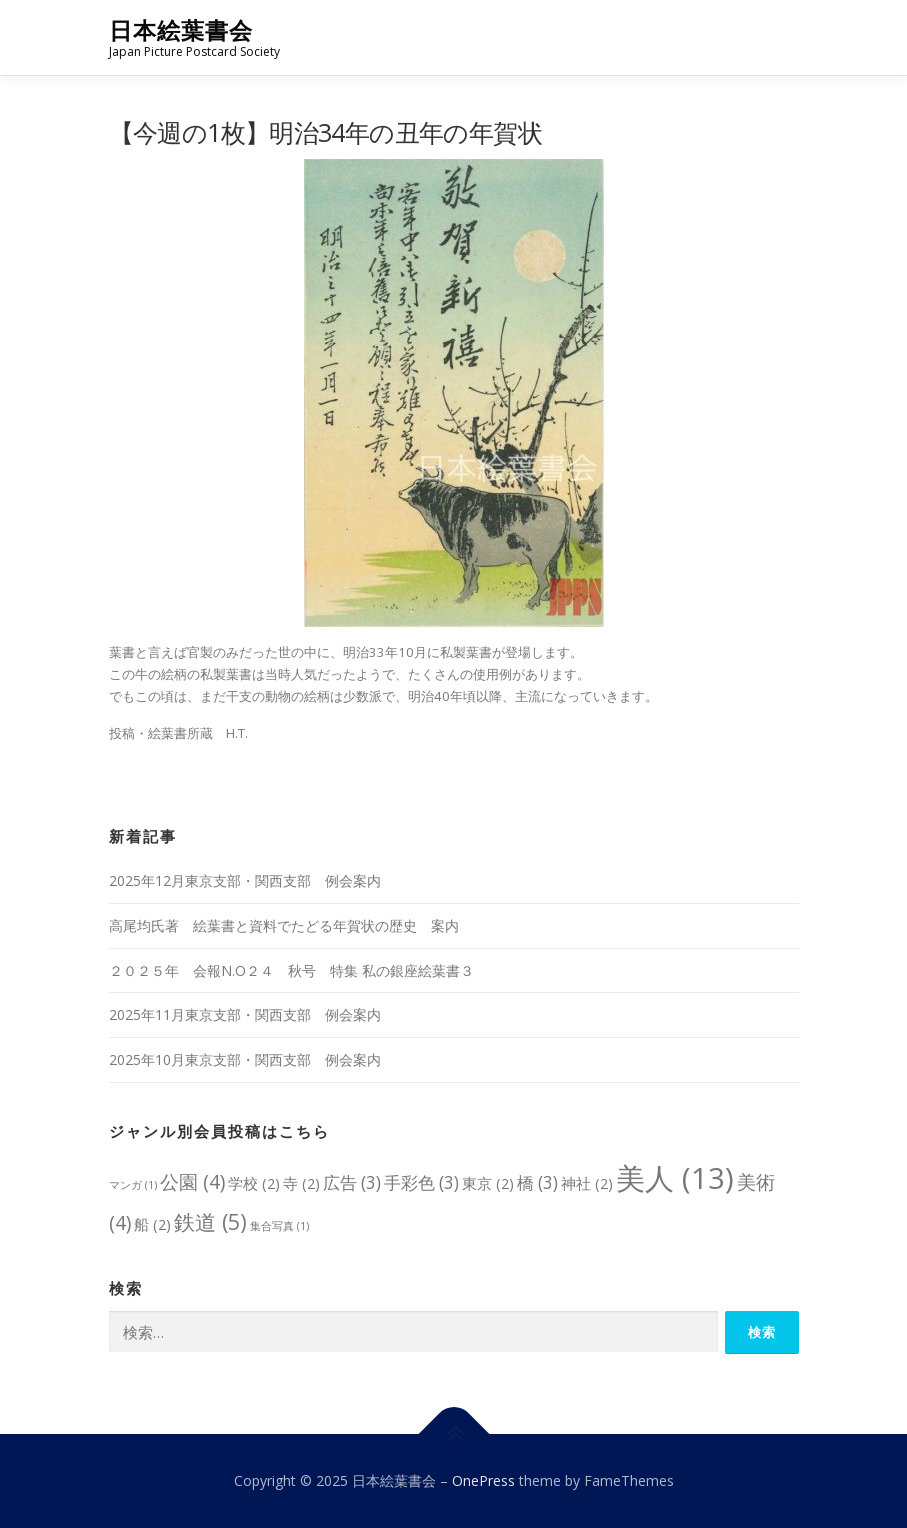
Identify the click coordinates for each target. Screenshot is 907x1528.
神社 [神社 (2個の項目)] (587, 1183)
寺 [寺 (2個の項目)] (301, 1183)
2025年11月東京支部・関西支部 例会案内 (245, 1014)
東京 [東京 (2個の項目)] (488, 1183)
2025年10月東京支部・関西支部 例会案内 (245, 1059)
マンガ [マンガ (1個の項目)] (133, 1185)
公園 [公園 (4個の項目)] (192, 1181)
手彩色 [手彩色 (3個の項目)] (421, 1182)
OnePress (483, 1480)
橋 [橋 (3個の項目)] (537, 1182)
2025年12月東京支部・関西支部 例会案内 (245, 880)
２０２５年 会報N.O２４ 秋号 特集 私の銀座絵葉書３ (291, 970)
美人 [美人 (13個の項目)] (675, 1178)
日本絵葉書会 (181, 30)
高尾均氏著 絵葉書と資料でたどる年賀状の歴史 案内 (284, 925)
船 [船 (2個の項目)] (152, 1224)
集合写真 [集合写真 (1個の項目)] (279, 1226)
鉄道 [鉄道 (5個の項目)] (210, 1221)
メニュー (781, 37)
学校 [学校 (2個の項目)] (254, 1183)
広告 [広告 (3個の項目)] (352, 1182)
